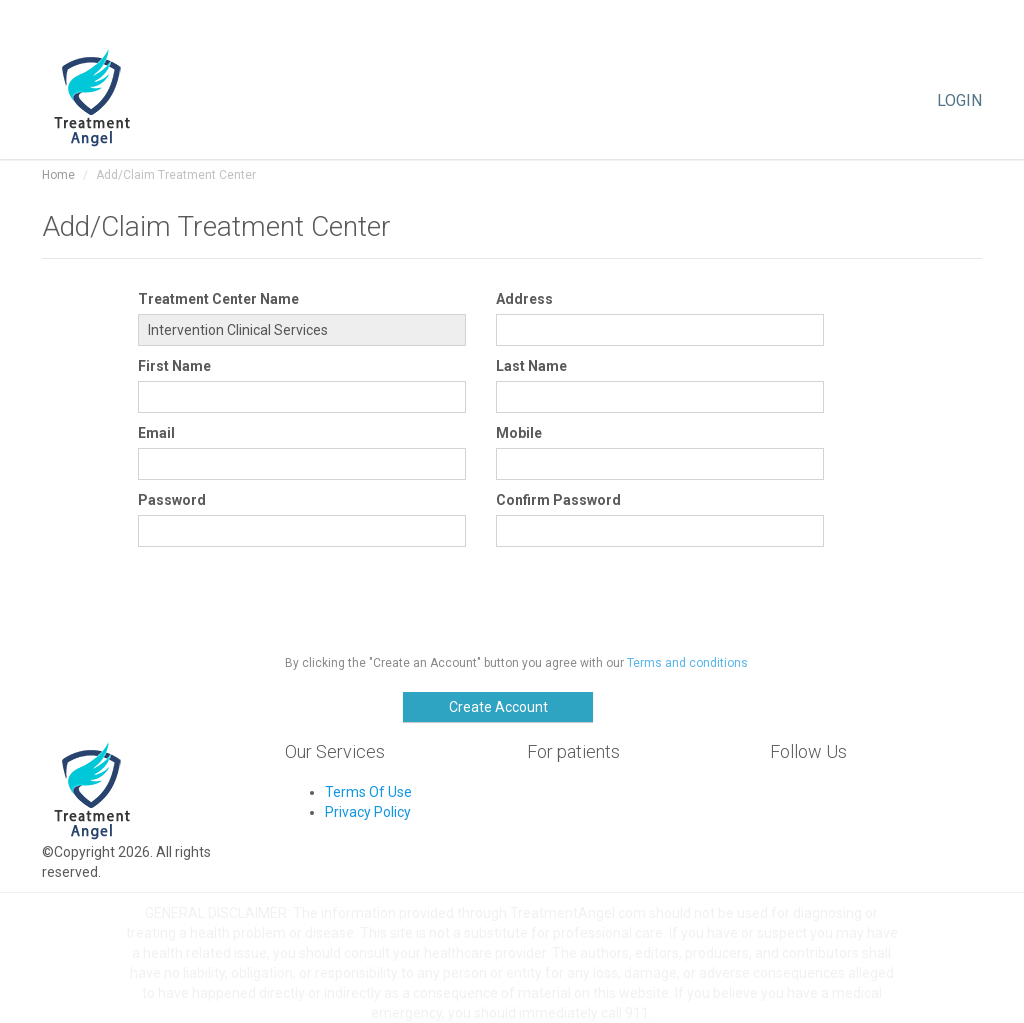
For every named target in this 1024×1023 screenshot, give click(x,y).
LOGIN (959, 99)
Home (58, 175)
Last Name (531, 366)
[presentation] (290, 596)
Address (524, 299)
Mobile (519, 433)
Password (172, 500)
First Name (174, 366)
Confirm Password (558, 500)
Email (156, 433)
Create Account (498, 707)
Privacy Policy (368, 812)
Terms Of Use (368, 792)
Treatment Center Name (218, 299)
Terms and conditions (687, 663)
